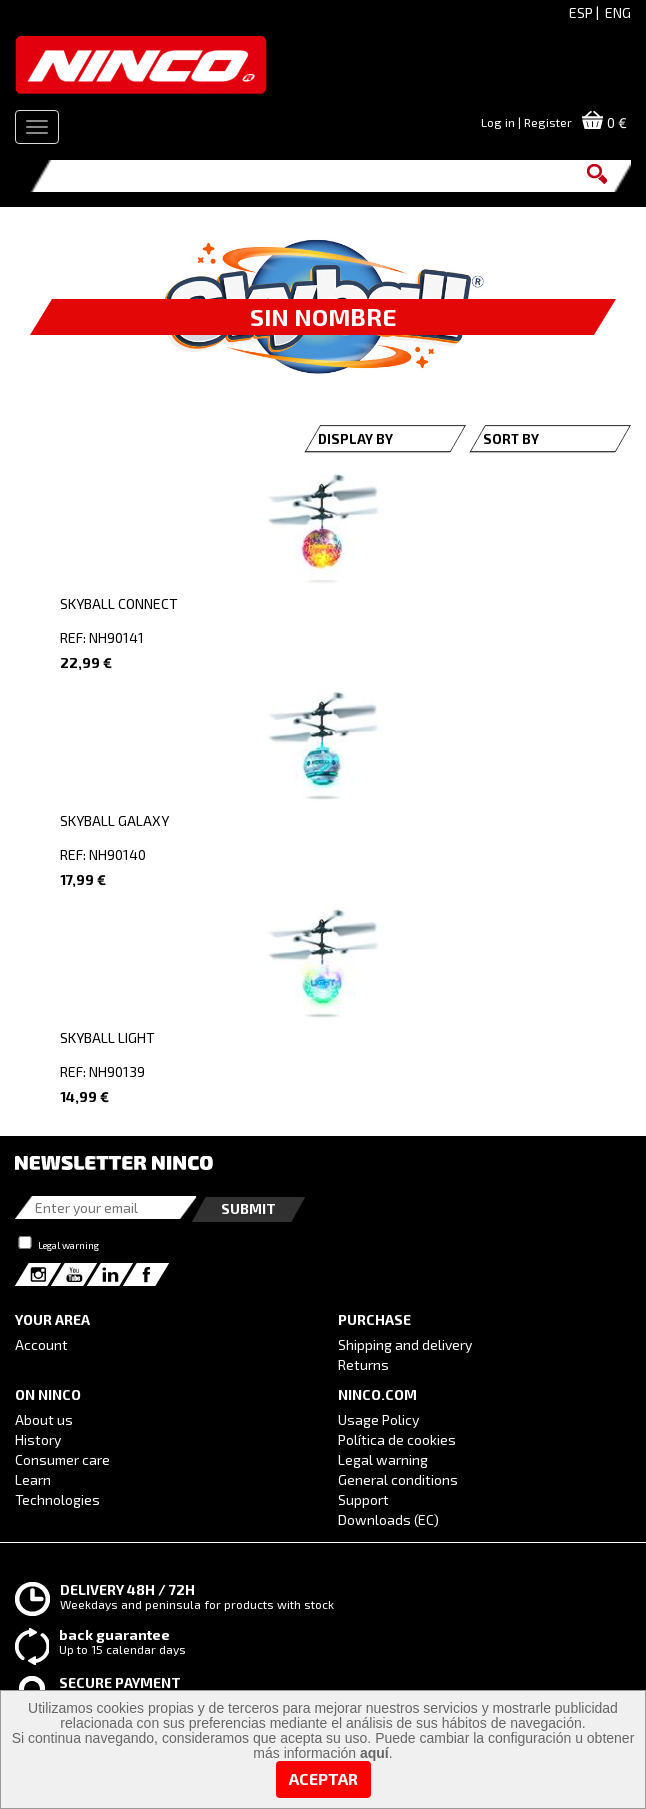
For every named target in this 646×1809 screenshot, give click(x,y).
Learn (33, 1479)
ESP (581, 12)
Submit (248, 1208)
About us (44, 1419)
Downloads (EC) (388, 1519)
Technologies (57, 1499)
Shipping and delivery (405, 1344)
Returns (363, 1364)
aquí (374, 1753)
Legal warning (68, 1245)
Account (41, 1344)
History (38, 1439)
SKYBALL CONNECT (119, 603)
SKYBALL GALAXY (114, 820)
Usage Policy (378, 1419)
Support (363, 1499)
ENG (618, 12)
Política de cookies (397, 1439)
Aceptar (323, 1778)
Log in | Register (526, 122)
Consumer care (62, 1459)
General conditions (398, 1479)
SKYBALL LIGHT (107, 1037)
